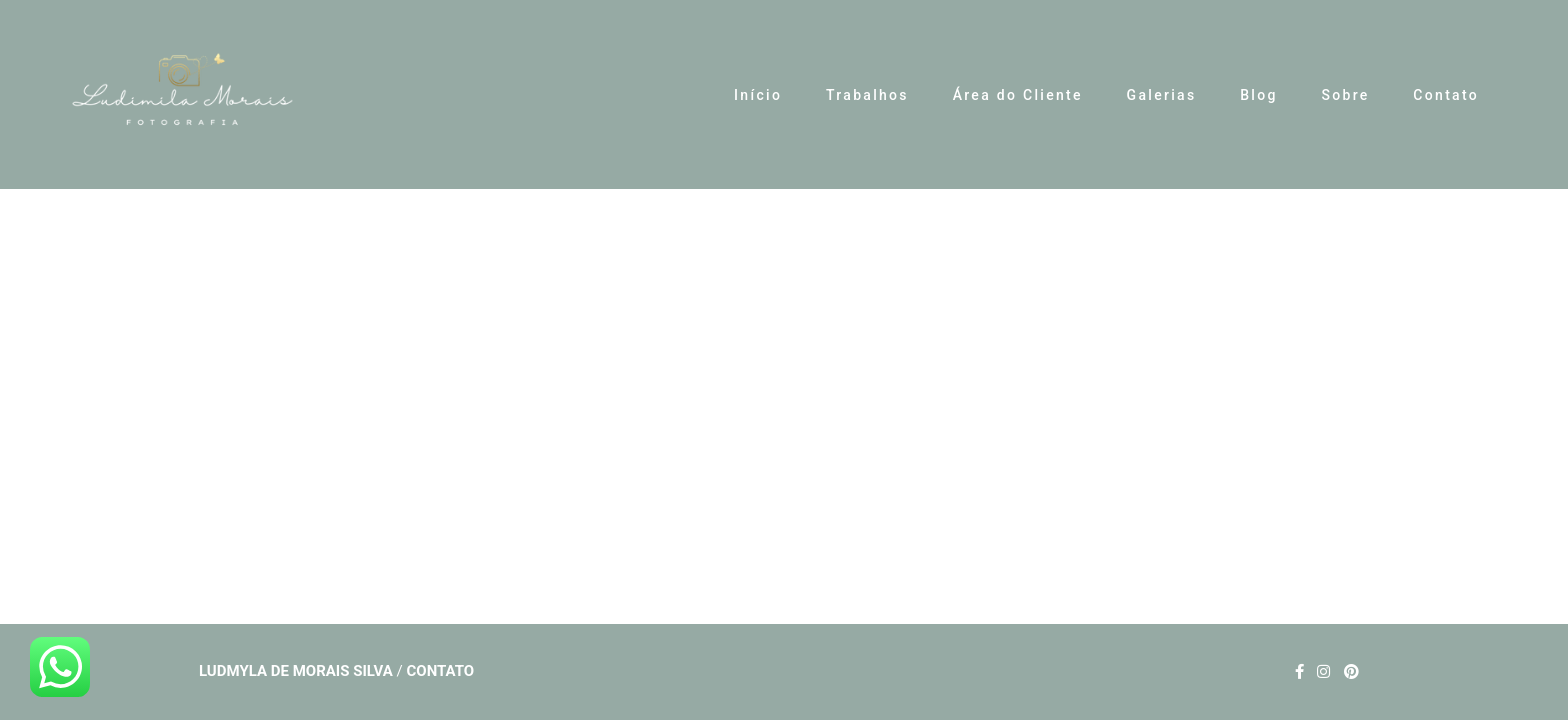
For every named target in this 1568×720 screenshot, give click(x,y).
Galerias (1162, 95)
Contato (1446, 95)
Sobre (1345, 95)
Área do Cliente (1018, 95)
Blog (1259, 95)
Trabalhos (867, 95)
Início (758, 95)
